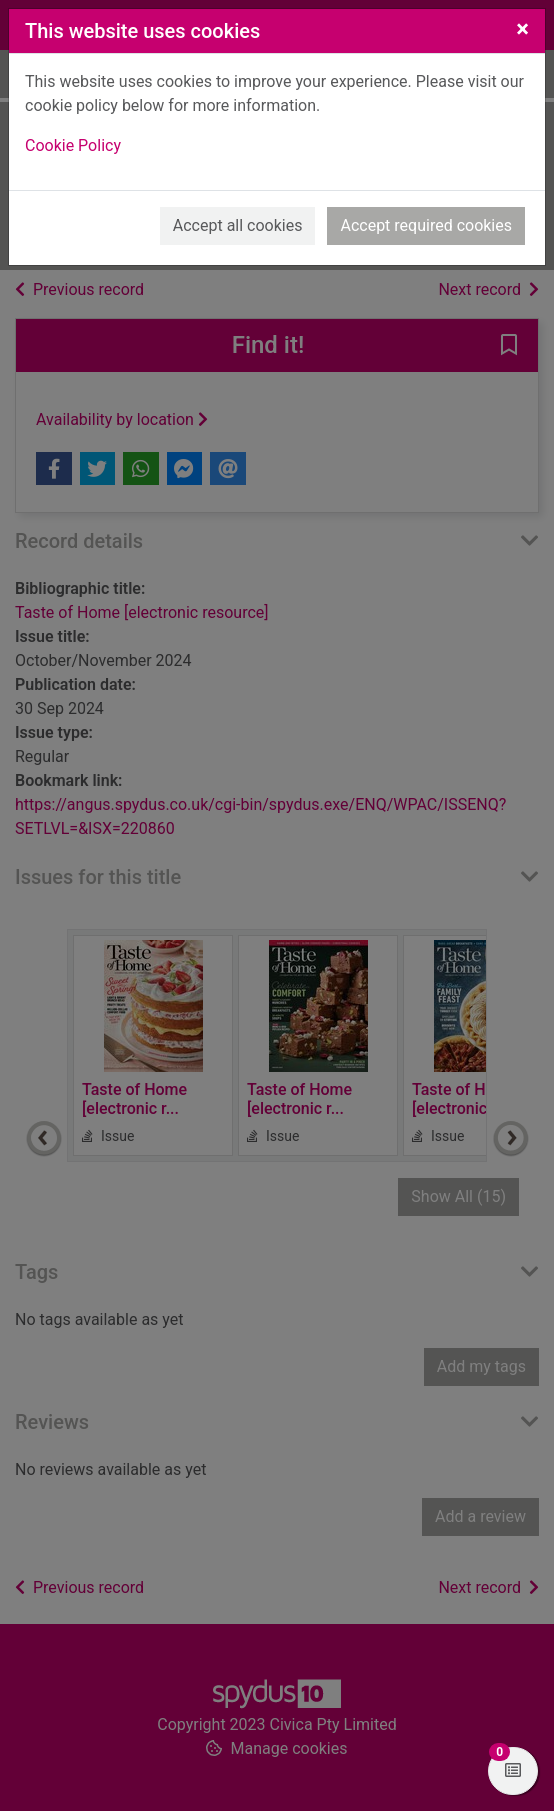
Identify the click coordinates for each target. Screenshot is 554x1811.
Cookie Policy (73, 145)
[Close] (522, 29)
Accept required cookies (426, 225)
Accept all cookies (238, 225)
